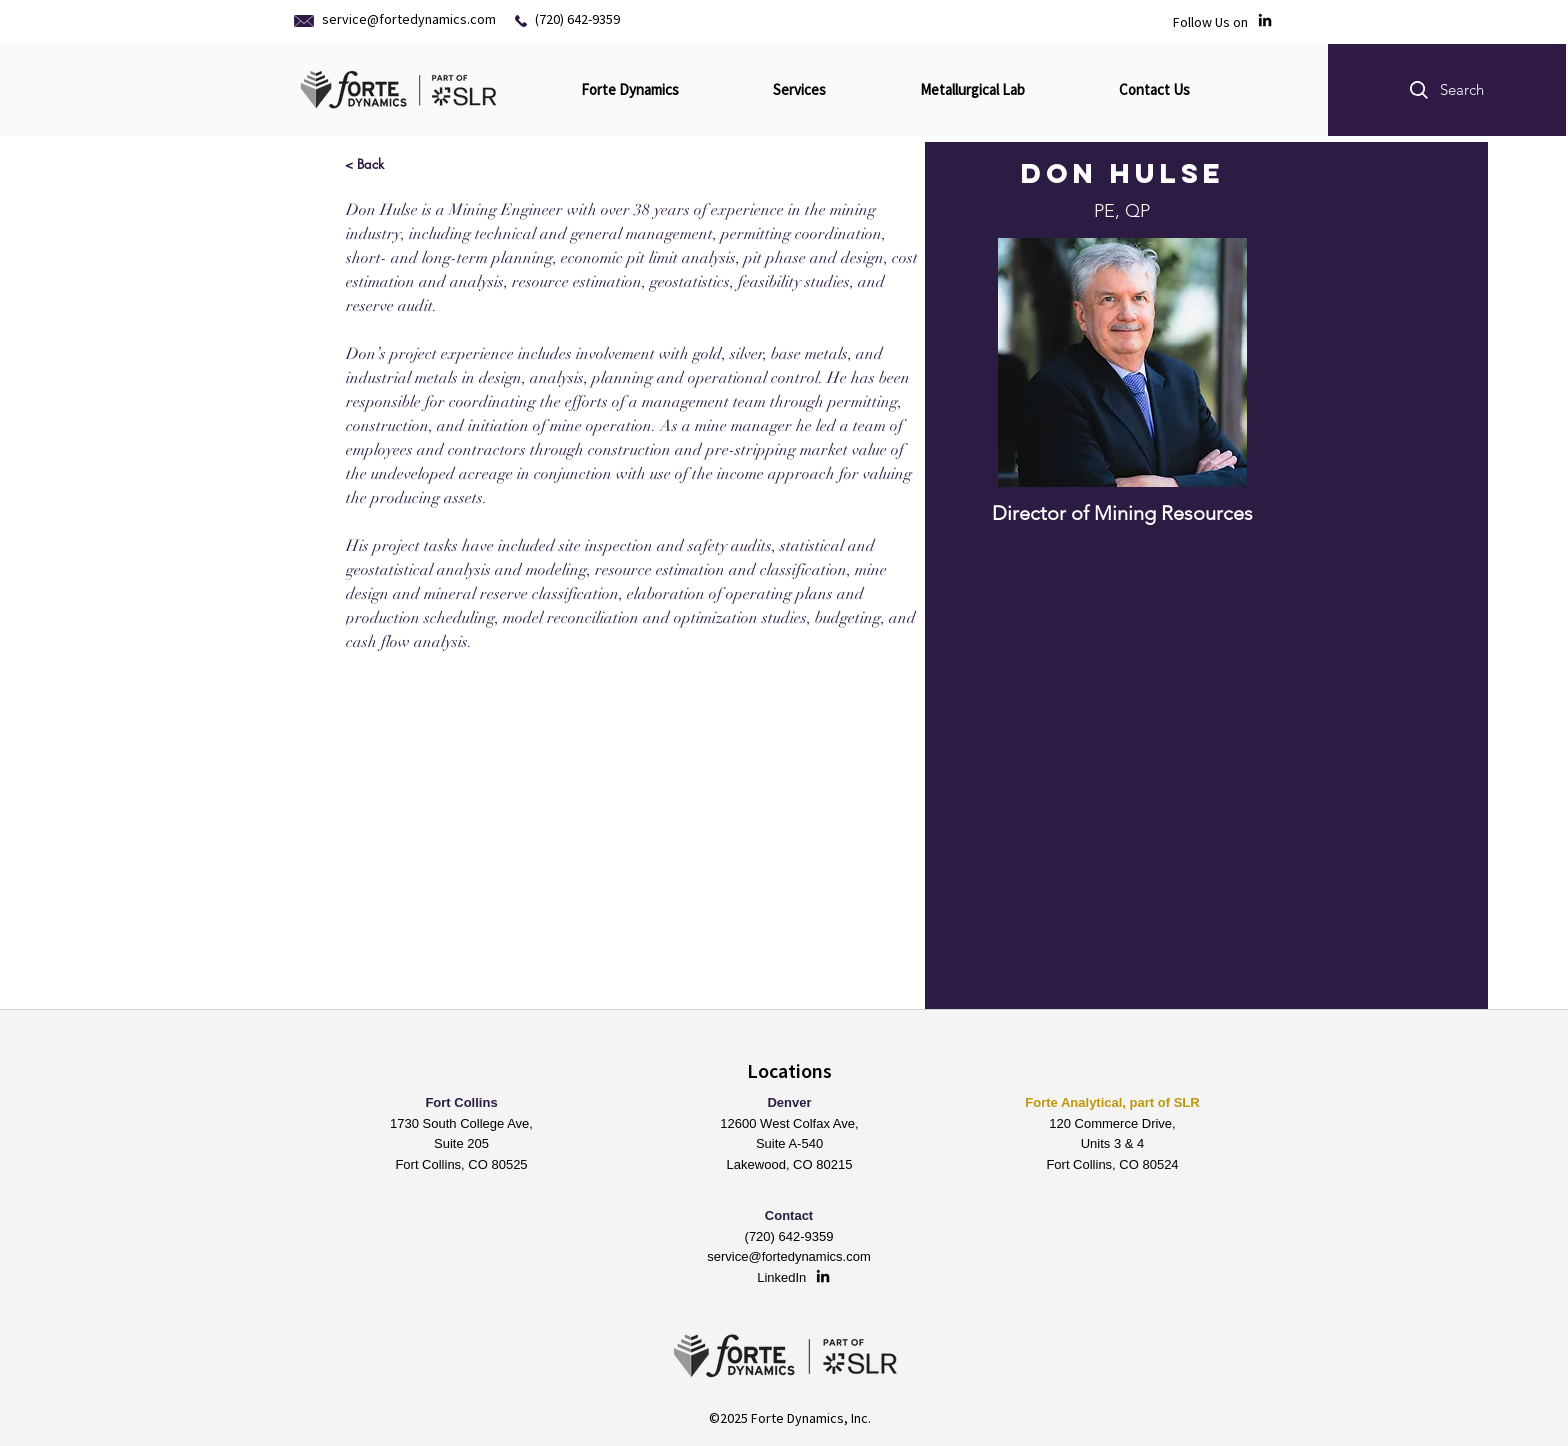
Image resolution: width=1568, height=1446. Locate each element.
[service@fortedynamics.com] (412, 20)
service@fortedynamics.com (788, 1256)
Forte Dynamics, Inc (809, 1418)
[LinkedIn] (1265, 20)
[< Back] (365, 163)
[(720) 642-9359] (590, 20)
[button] (1447, 90)
